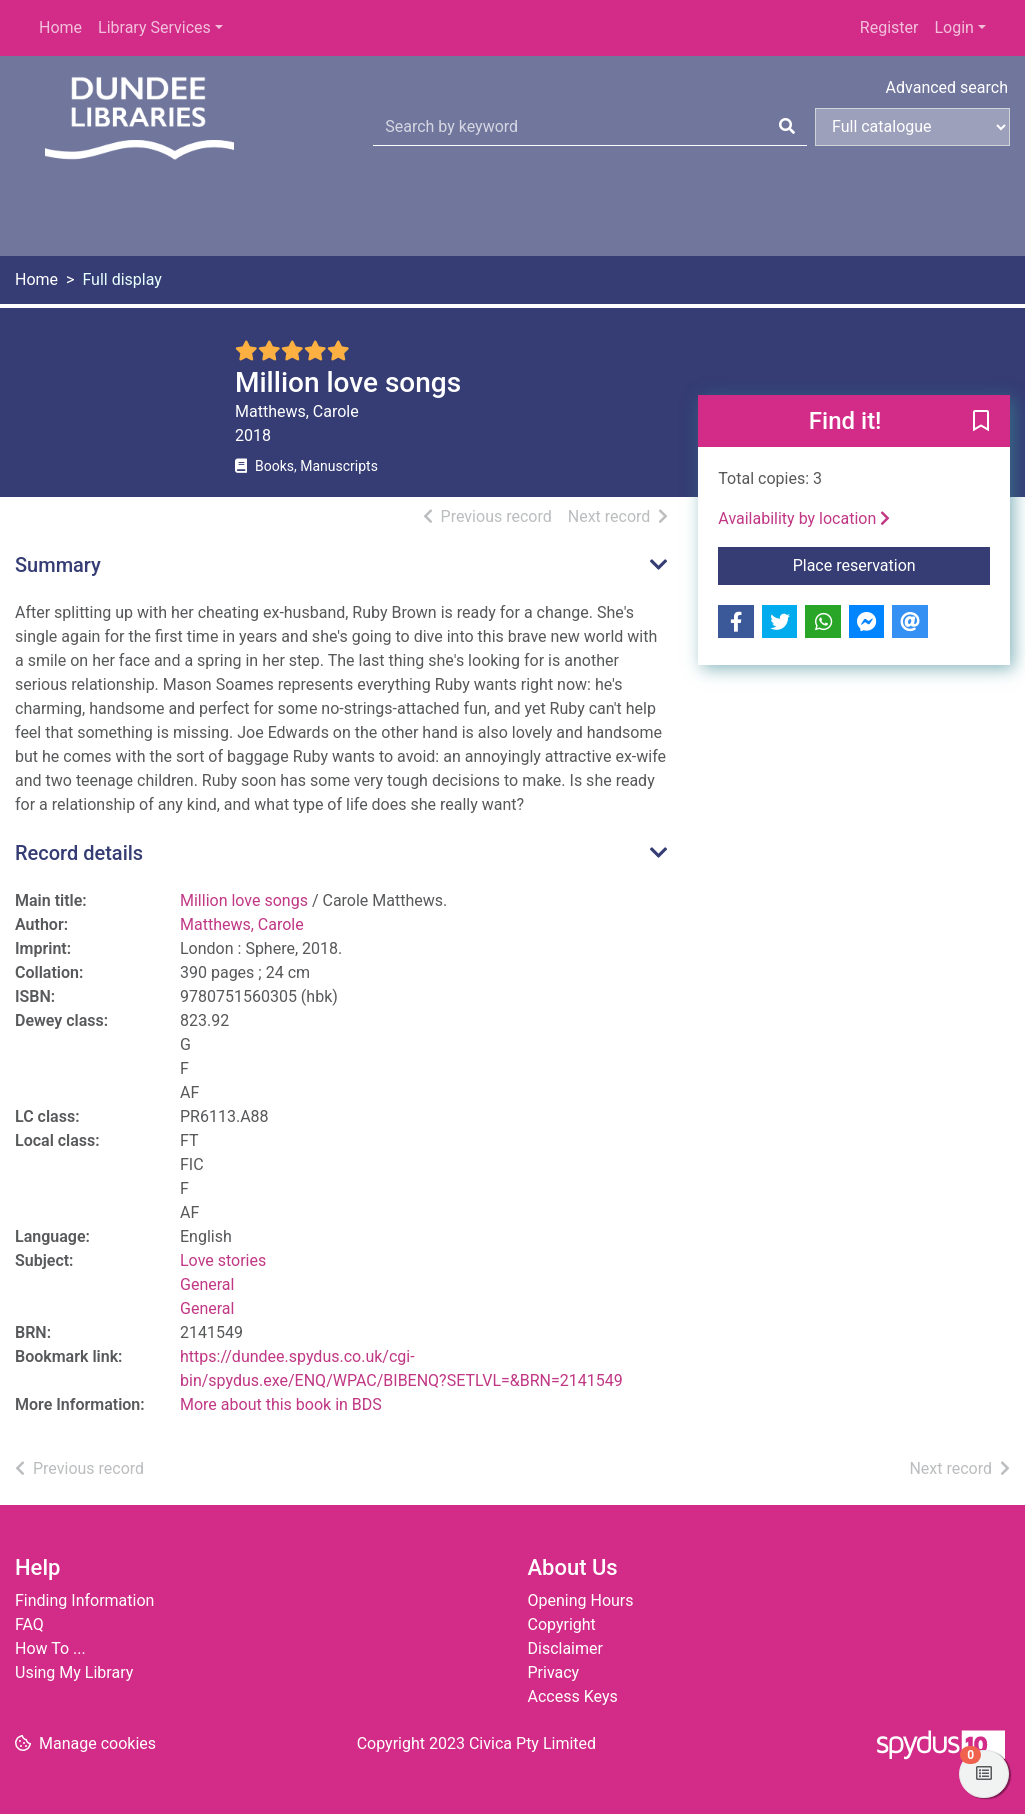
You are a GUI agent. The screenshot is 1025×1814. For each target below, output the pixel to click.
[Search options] (912, 127)
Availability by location (804, 518)
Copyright (562, 1624)
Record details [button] (79, 853)
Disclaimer (565, 1648)
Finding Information (84, 1600)
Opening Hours (581, 1600)
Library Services (154, 27)
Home (60, 27)
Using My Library (74, 1672)
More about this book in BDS (281, 1404)
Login (953, 27)
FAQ (29, 1624)
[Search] (787, 127)
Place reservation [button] (891, 564)
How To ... (50, 1648)
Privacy (554, 1672)
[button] (981, 422)
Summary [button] (58, 565)
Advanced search (947, 87)
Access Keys (573, 1696)
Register (889, 27)
